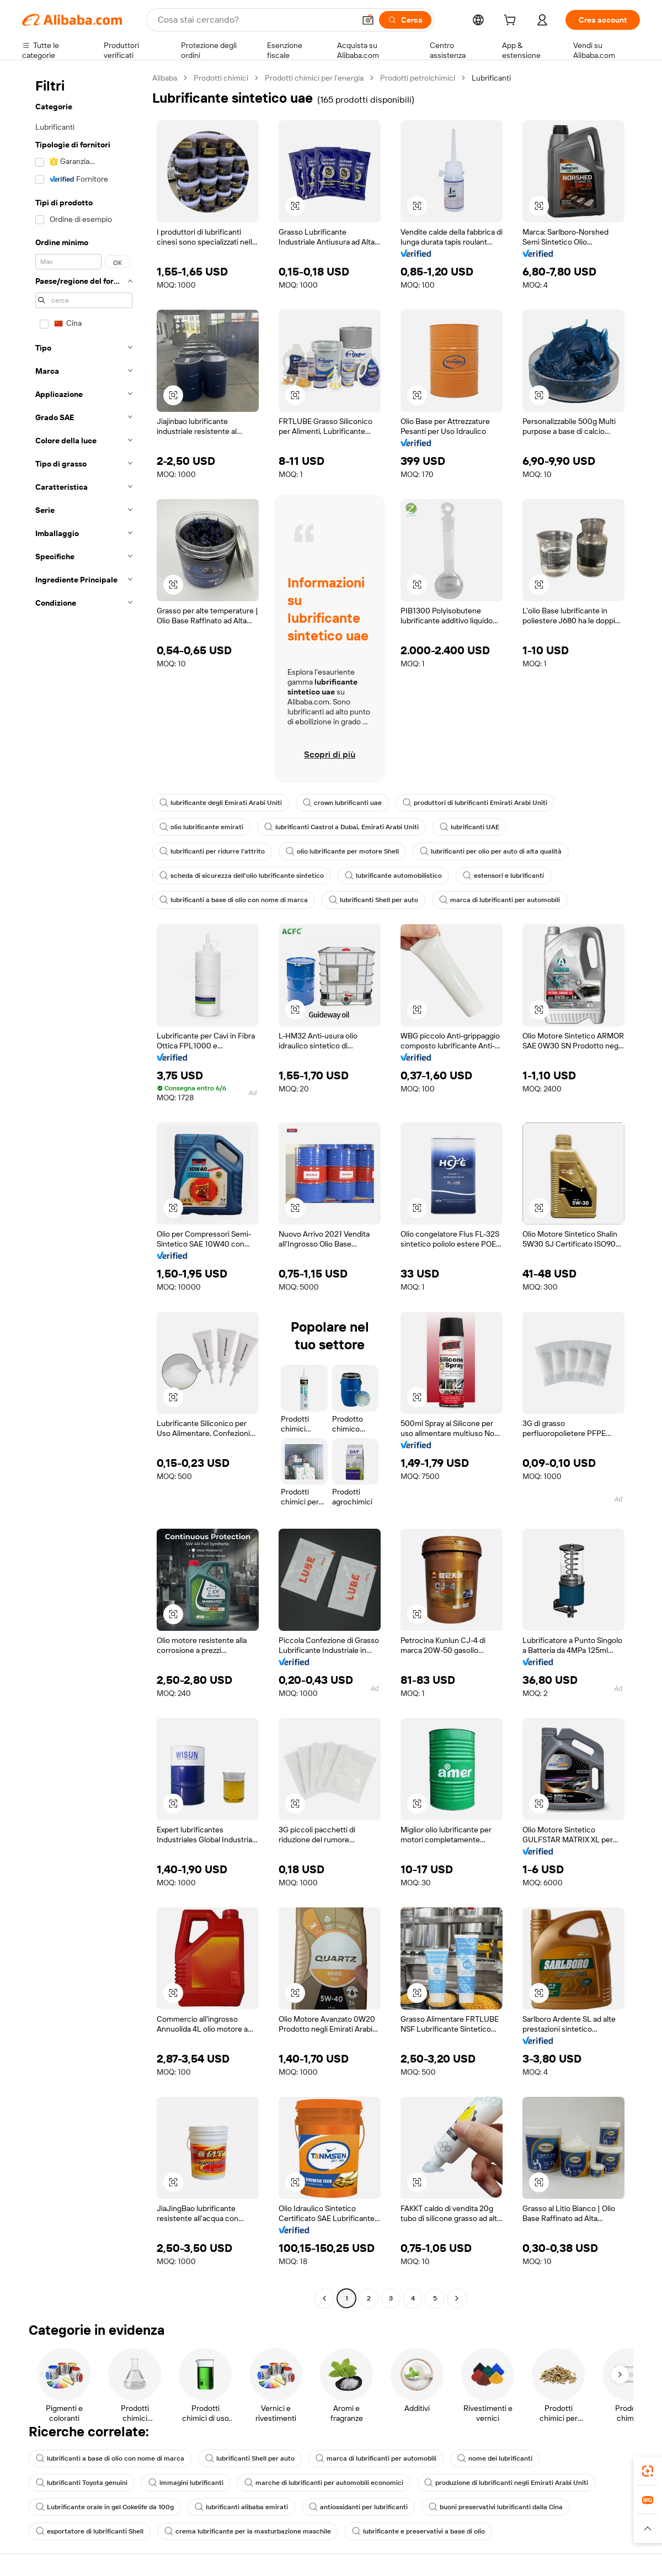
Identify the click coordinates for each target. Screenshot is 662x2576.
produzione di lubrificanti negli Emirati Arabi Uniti (506, 2482)
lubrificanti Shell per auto (373, 899)
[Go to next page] (457, 2298)
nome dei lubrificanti (494, 2458)
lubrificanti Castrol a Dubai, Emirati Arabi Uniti (341, 827)
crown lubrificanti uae (342, 802)
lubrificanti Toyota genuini (81, 2482)
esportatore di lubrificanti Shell (89, 2531)
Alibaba (164, 77)
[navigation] (84, 1189)
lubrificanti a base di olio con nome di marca (233, 899)
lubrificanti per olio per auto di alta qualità (491, 851)
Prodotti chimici (221, 77)
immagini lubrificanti (185, 2482)
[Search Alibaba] (255, 20)
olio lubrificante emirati (201, 827)
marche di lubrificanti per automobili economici (323, 2482)
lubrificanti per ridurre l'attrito (212, 851)
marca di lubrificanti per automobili (499, 899)
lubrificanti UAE (469, 827)
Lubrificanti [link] (491, 77)
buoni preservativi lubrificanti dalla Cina (496, 2507)
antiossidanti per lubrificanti (358, 2507)
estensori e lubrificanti (503, 875)
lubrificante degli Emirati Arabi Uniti (220, 802)
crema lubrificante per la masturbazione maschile (247, 2531)
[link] (647, 2471)
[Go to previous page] (324, 2298)
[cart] (512, 21)
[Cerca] (405, 20)
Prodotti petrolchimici (417, 77)
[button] (368, 19)
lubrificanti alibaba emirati (241, 2507)
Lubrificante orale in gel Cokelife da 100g (105, 2507)
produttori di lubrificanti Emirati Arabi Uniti (475, 802)
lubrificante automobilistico (393, 875)
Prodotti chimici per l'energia (314, 77)
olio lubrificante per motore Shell (342, 851)
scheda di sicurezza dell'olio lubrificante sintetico (241, 875)
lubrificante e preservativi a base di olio (418, 2531)
